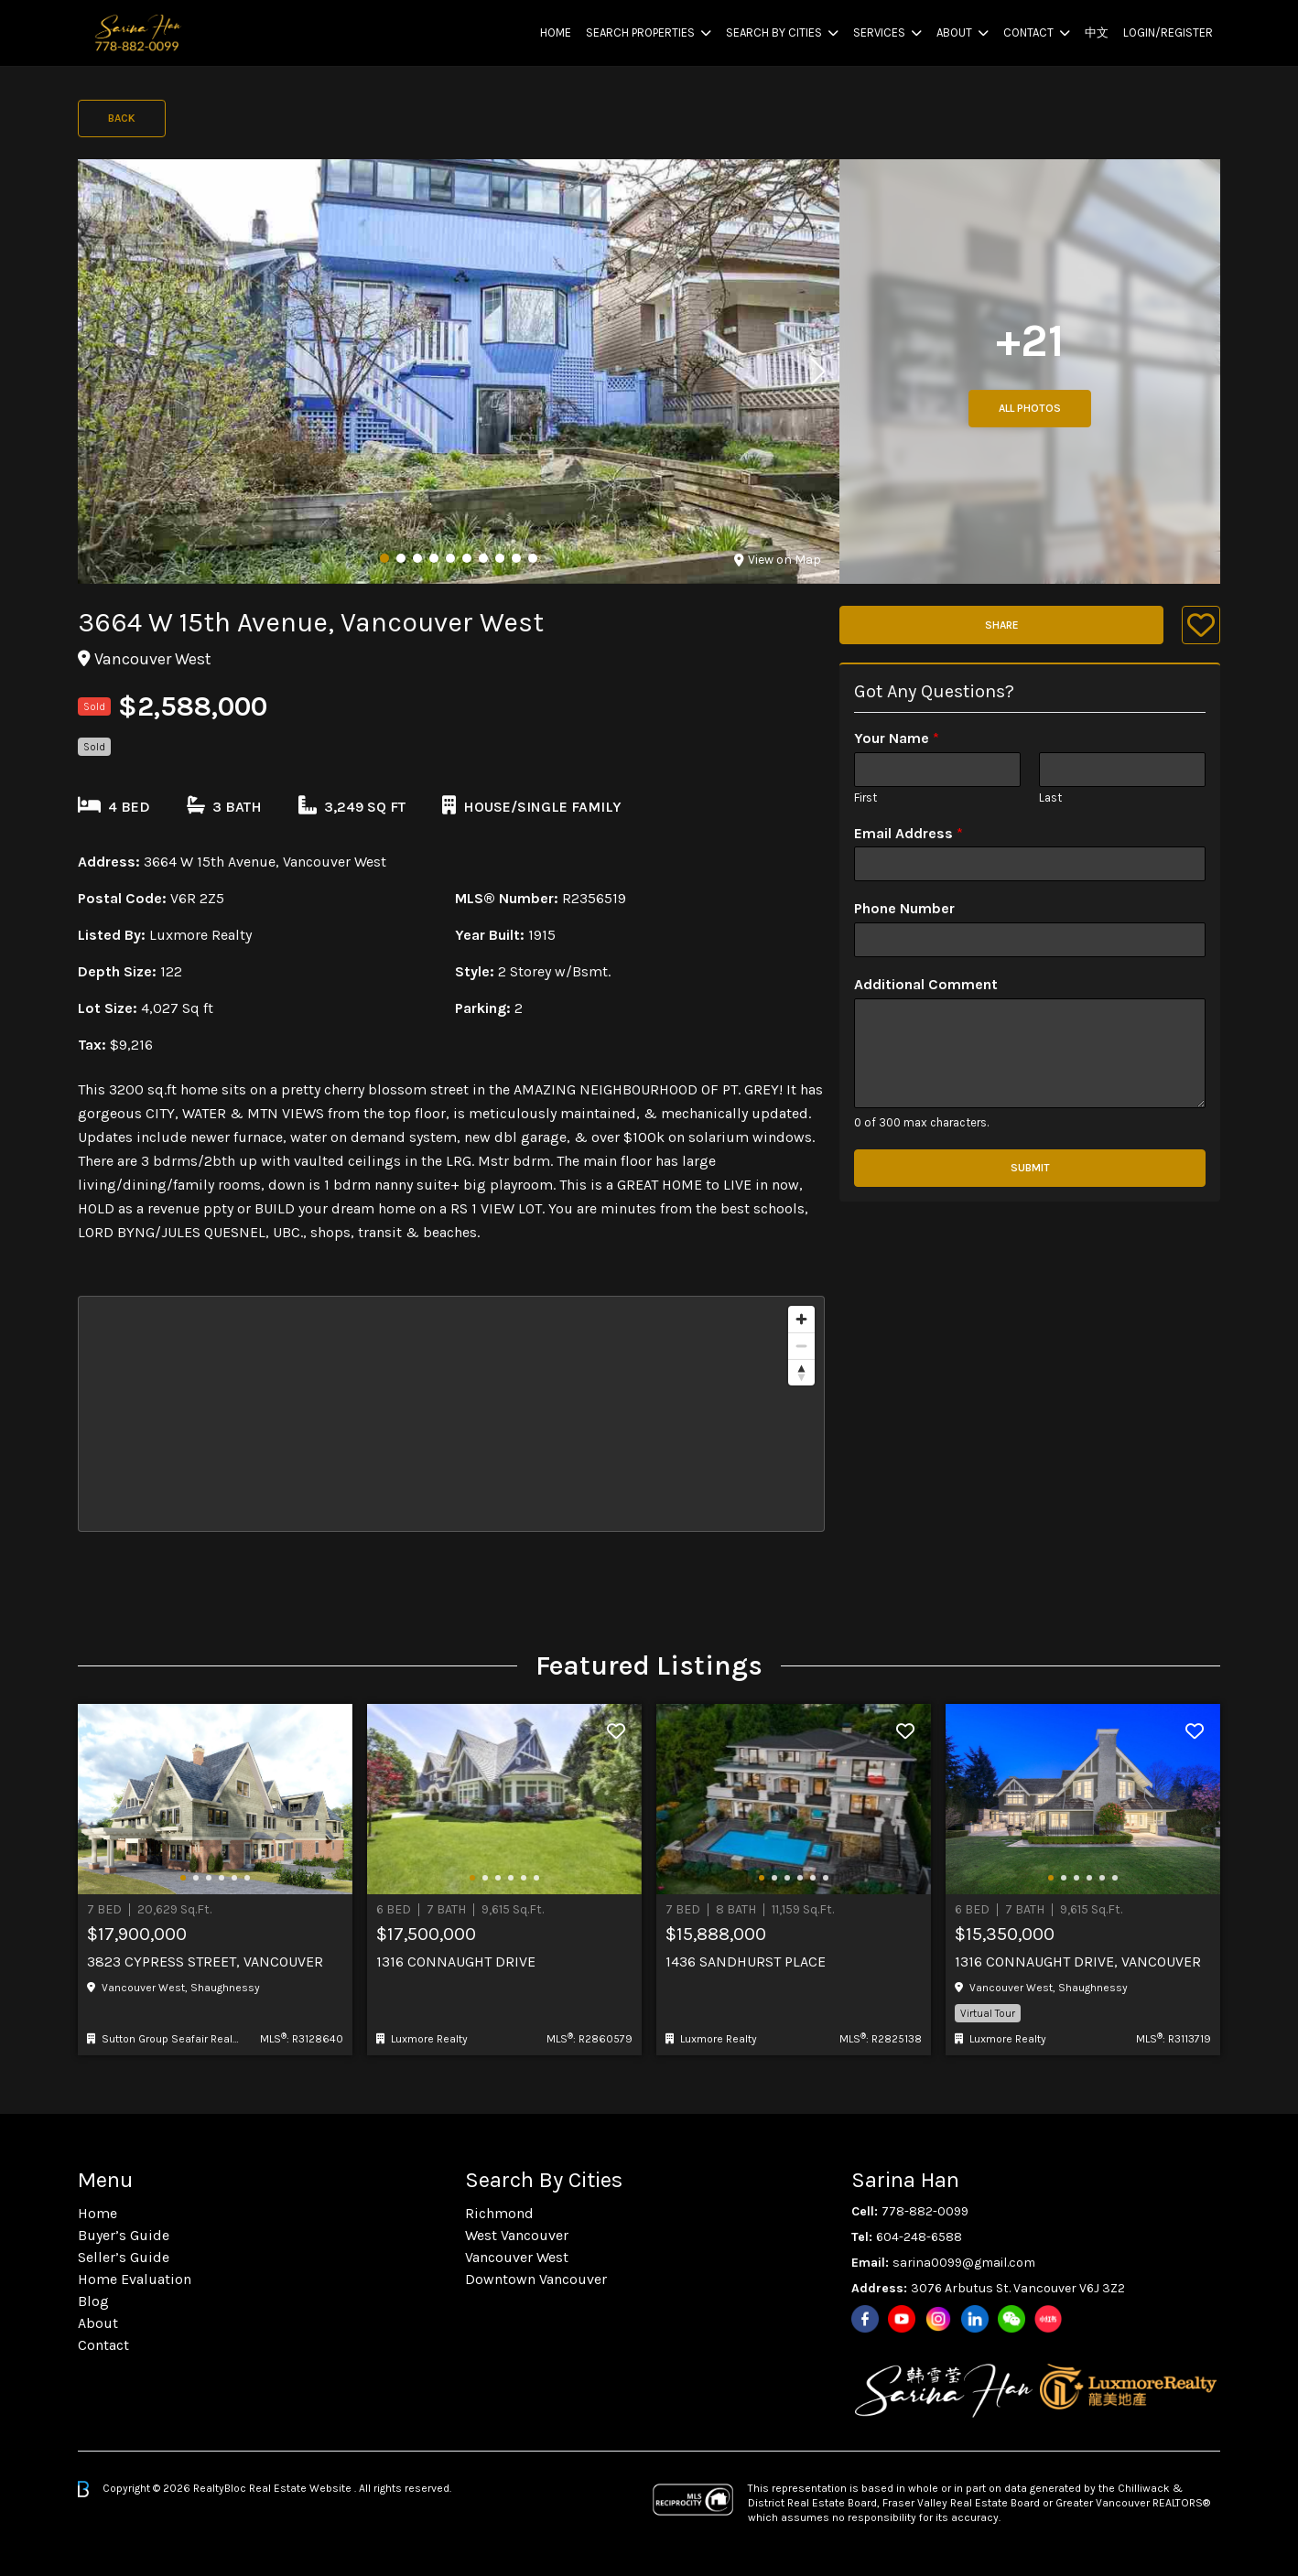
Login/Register (1168, 32)
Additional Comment (926, 984)
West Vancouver (516, 2235)
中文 (1097, 32)
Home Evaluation (134, 2279)
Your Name (896, 738)
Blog (93, 2301)
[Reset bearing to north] (801, 1372)
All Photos (1030, 408)
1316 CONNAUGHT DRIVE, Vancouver (1078, 1961)
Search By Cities (774, 32)
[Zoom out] (801, 1345)
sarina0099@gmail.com (963, 2262)
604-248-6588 (919, 2237)
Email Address (908, 833)
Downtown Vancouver (536, 2279)
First (865, 797)
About (954, 32)
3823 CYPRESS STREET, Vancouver (205, 1961)
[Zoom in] (801, 1319)
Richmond (499, 2213)
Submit (1030, 1167)
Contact (1028, 32)
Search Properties (640, 32)
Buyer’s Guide (123, 2235)
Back (121, 118)
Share (1002, 625)
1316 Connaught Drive (455, 1961)
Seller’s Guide (123, 2257)
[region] (451, 1414)
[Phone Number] (1030, 939)
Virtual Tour (987, 2013)
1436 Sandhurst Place (745, 1961)
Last (1050, 797)
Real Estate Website (301, 2488)
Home (555, 32)
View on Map (777, 559)
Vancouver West (516, 2257)
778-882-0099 (925, 2211)
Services (879, 32)
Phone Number (904, 908)
